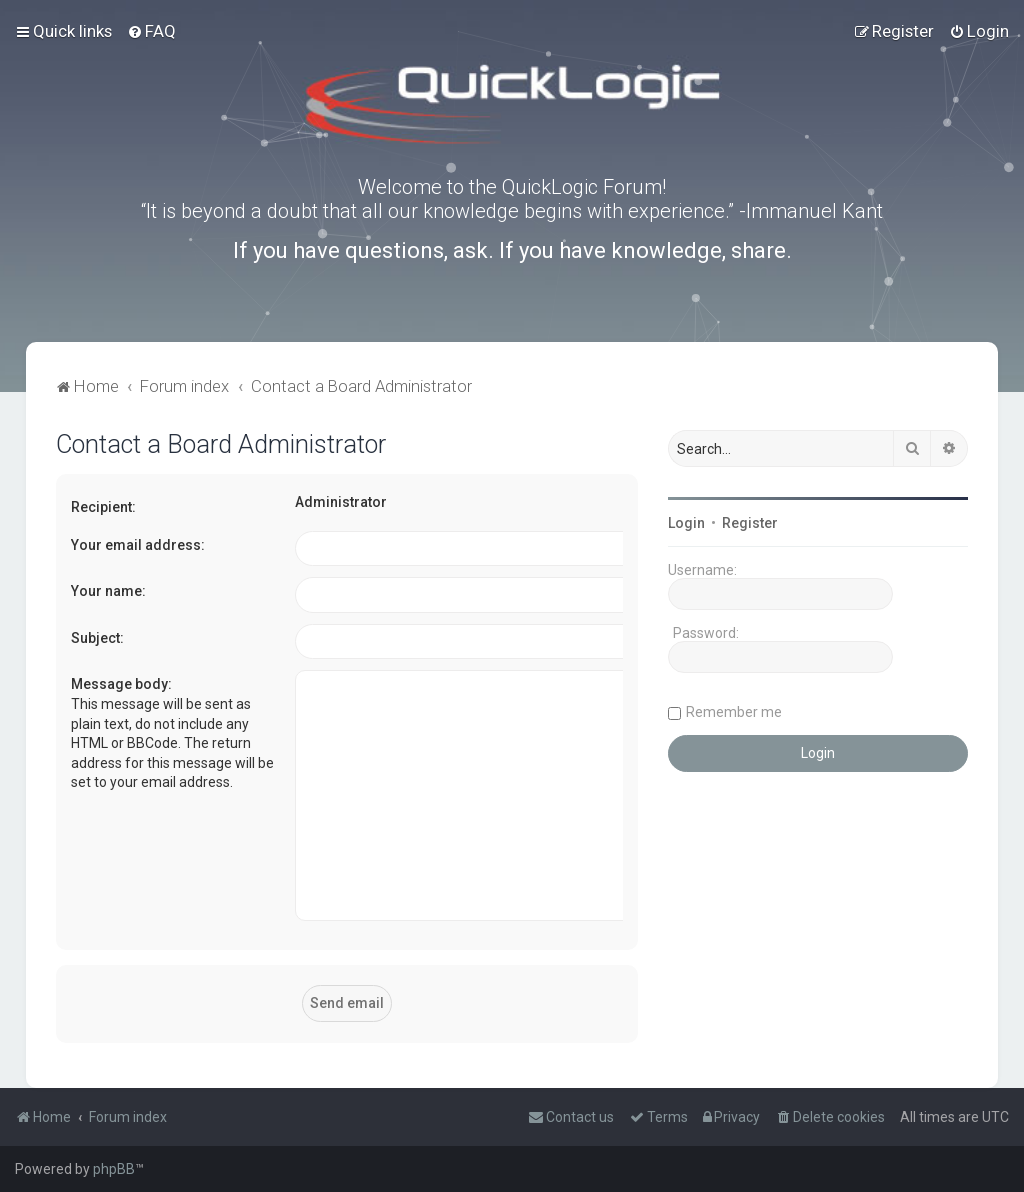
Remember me (734, 712)
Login (686, 523)
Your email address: (138, 545)
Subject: (97, 638)
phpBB (114, 1169)
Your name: (108, 591)
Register (750, 523)
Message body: (121, 684)
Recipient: (103, 507)
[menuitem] (151, 31)
